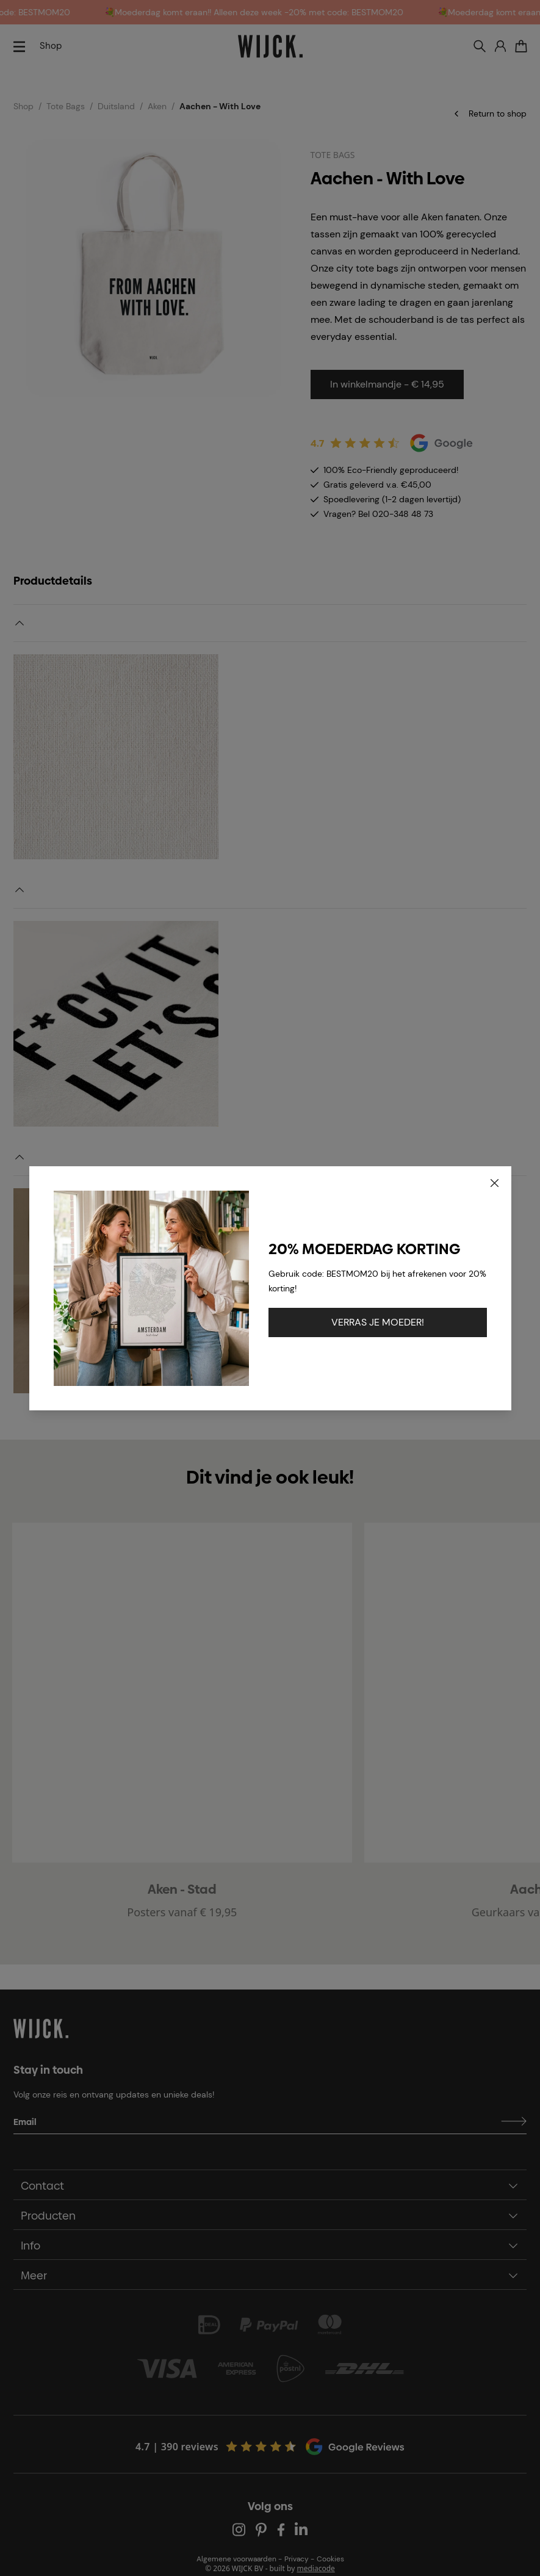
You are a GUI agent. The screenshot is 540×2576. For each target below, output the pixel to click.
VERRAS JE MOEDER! (377, 1322)
